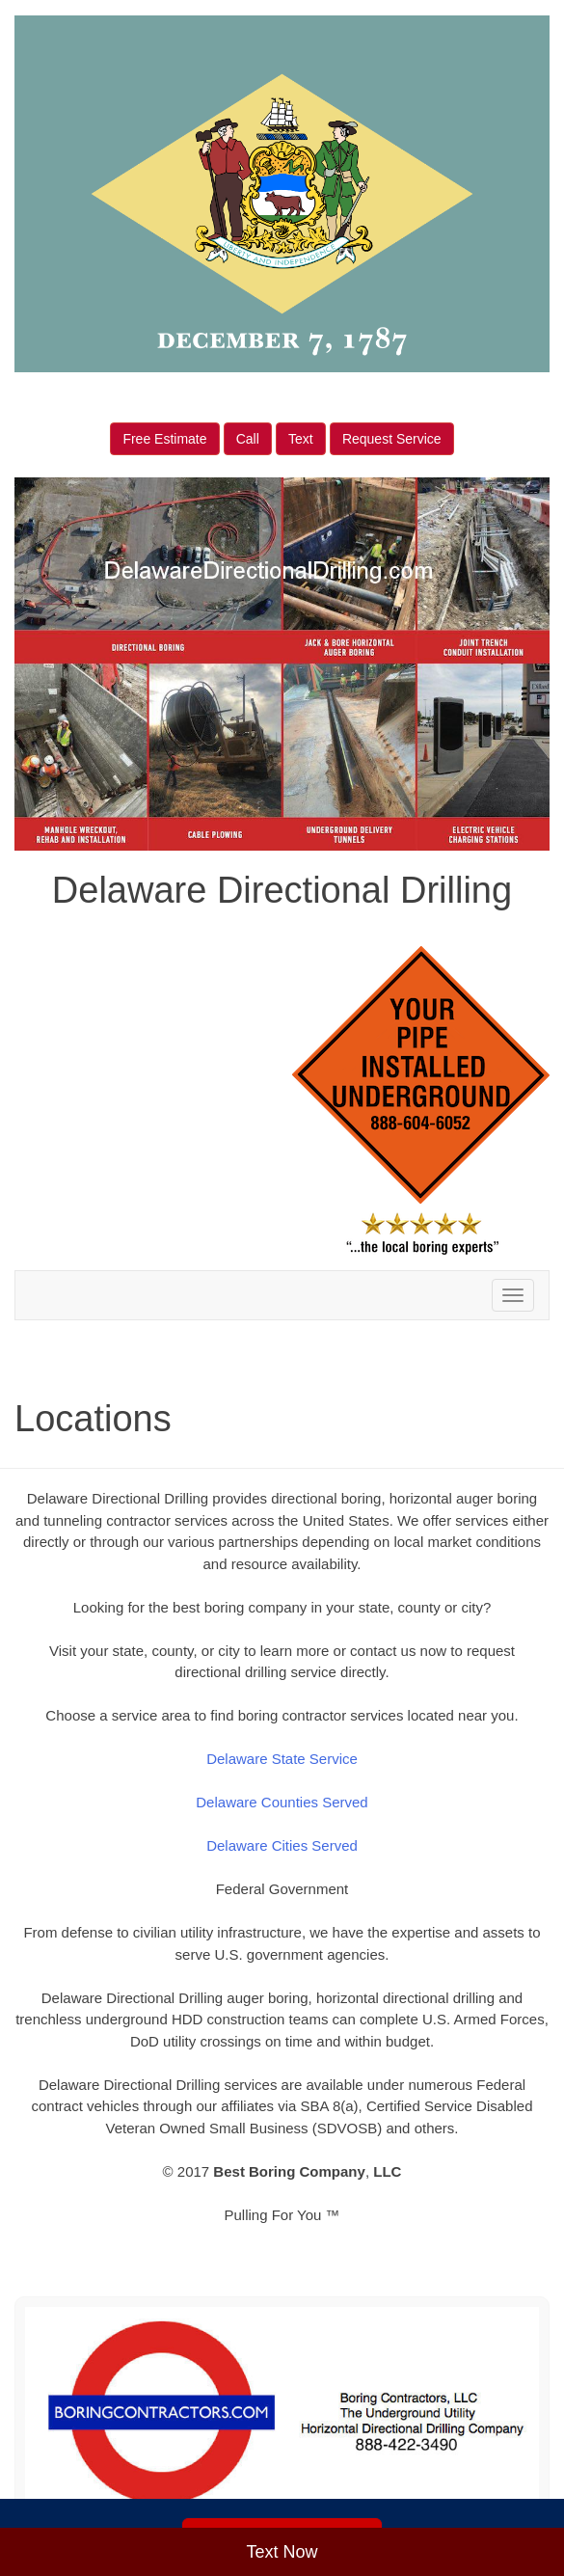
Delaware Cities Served (282, 1845)
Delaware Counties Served (281, 1802)
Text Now (281, 2552)
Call (247, 439)
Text (300, 439)
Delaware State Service (282, 1758)
